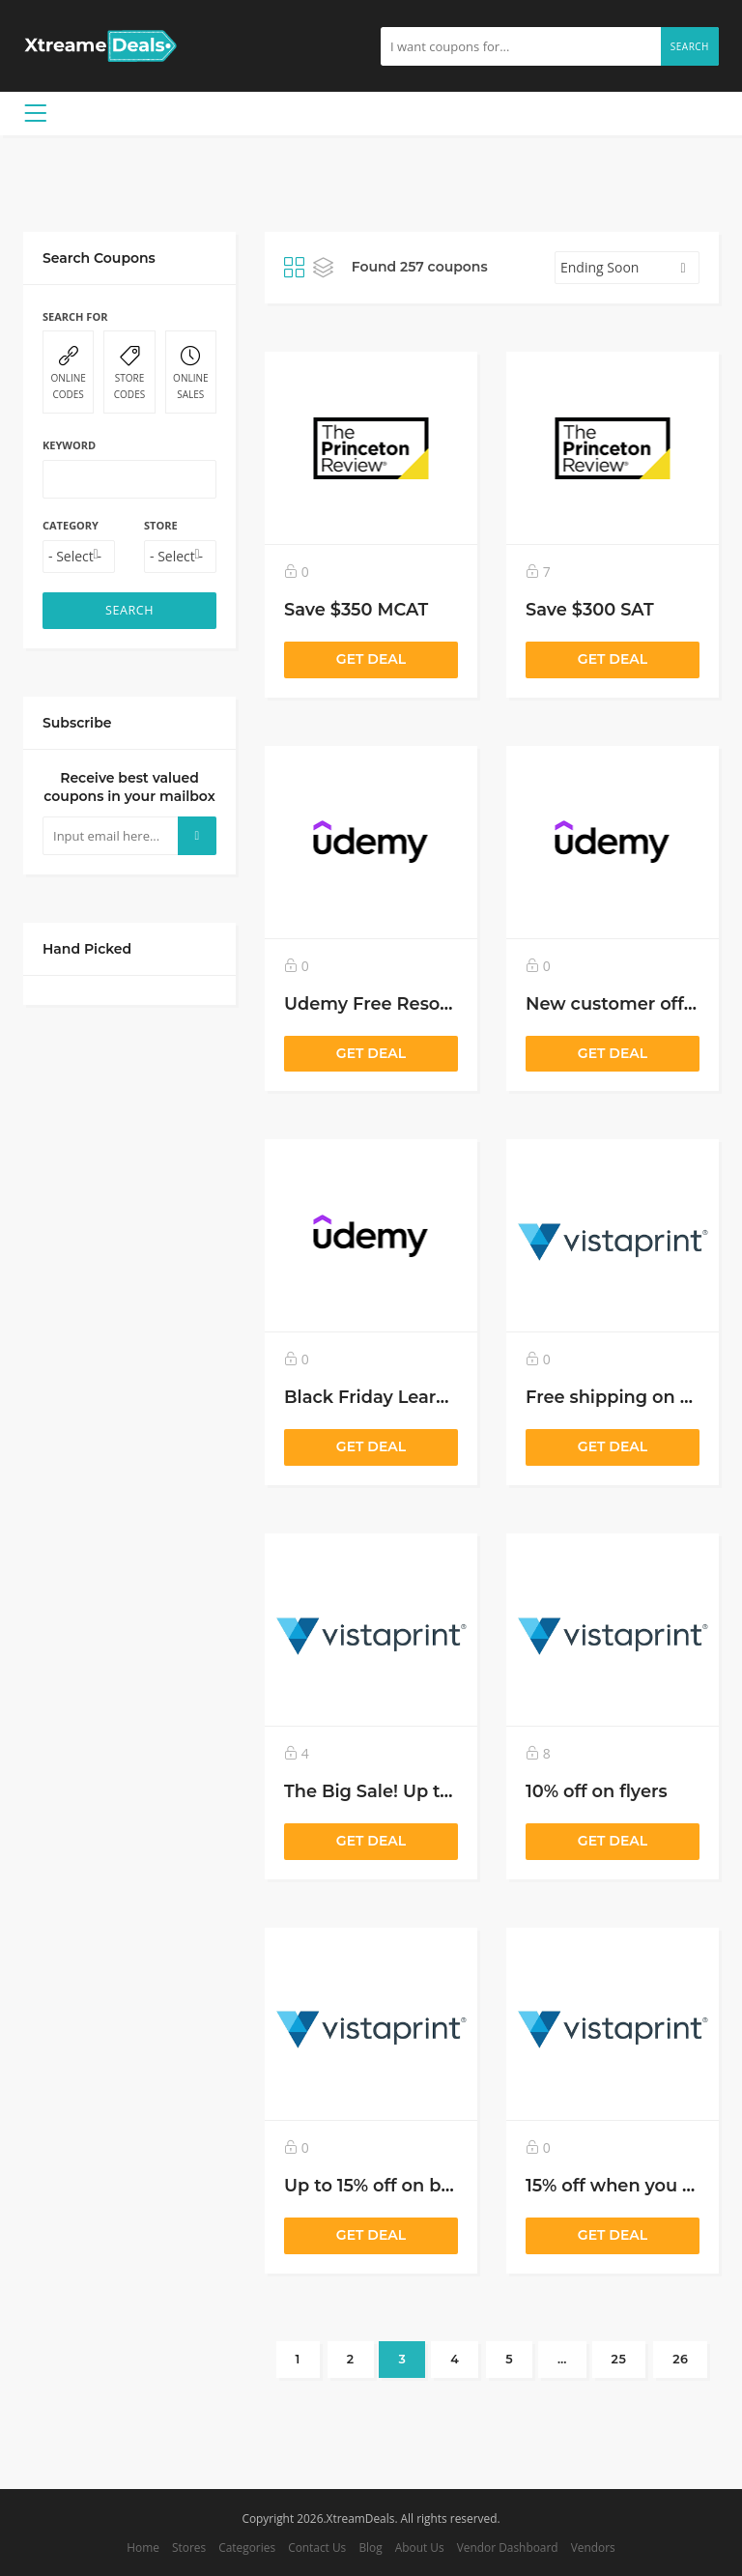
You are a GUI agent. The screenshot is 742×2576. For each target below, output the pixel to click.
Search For (75, 316)
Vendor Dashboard (507, 2547)
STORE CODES (129, 373)
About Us (419, 2547)
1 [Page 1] (298, 2359)
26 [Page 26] (680, 2359)
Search (690, 46)
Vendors (593, 2547)
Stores (189, 2547)
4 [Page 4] (454, 2359)
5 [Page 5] (509, 2359)
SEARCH (129, 610)
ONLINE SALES (190, 373)
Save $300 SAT (590, 609)
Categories (246, 2547)
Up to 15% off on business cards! (424, 2185)
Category (71, 525)
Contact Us (317, 2547)
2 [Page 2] (351, 2359)
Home (143, 2547)
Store (161, 525)
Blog (370, 2547)
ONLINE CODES (68, 373)
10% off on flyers (597, 1791)
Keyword (69, 445)
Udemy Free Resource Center (413, 1003)
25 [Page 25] (619, 2359)
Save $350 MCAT (356, 609)
